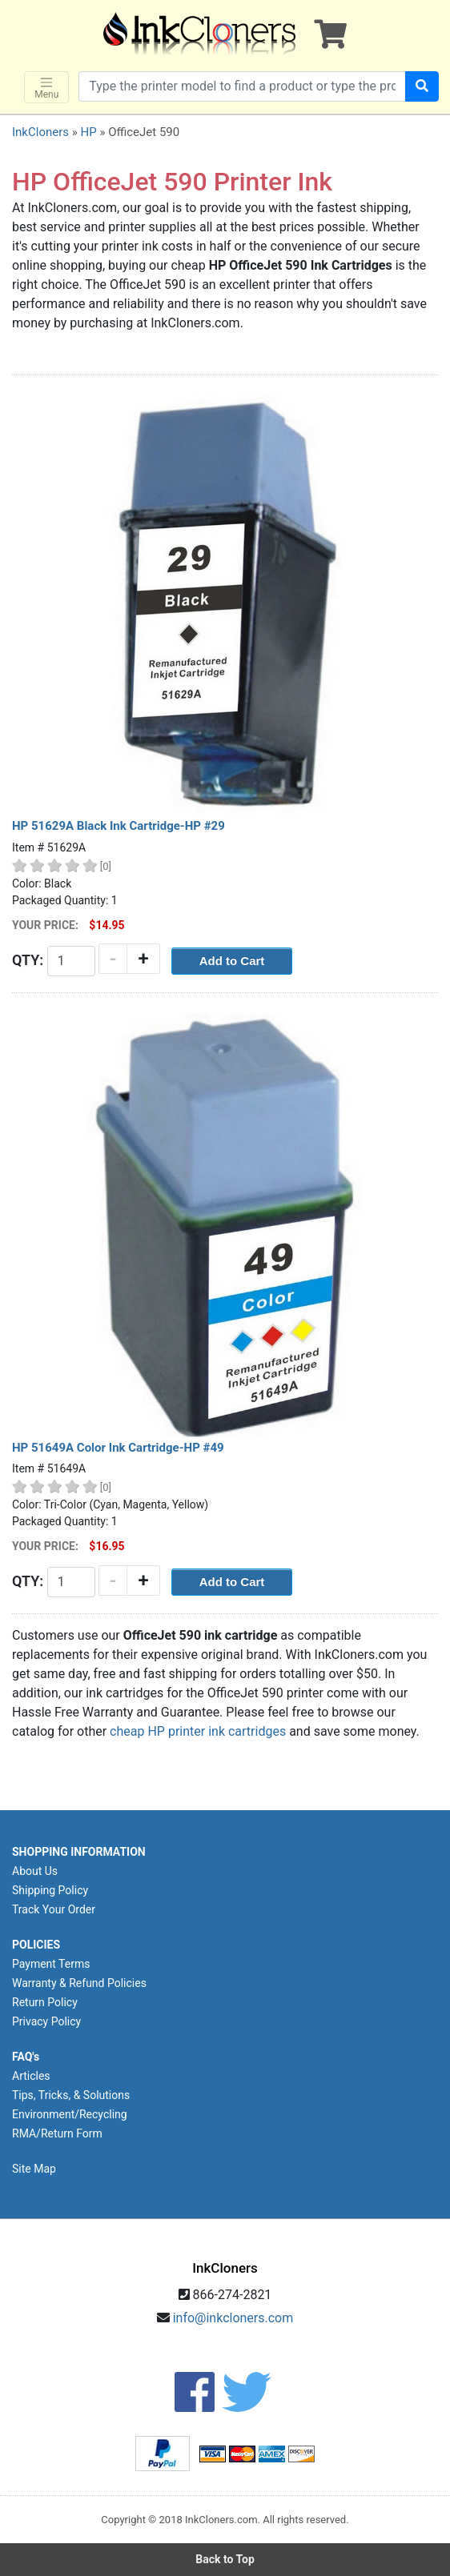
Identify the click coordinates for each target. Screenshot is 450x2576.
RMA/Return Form (57, 2133)
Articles (31, 2075)
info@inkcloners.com (233, 2318)
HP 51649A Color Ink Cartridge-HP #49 (118, 1447)
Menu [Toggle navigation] (46, 87)
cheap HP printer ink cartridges (198, 1731)
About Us (35, 1871)
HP (88, 132)
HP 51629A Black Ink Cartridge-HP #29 (118, 826)
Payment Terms (51, 1963)
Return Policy (45, 2002)
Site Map (34, 2168)
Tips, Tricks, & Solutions (71, 2095)
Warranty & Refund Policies (79, 1983)
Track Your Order (53, 1909)
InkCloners (40, 132)
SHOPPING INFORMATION (79, 1851)
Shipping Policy (50, 1890)
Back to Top (225, 2559)
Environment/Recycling (69, 2114)
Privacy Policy (46, 2021)
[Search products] (242, 86)
